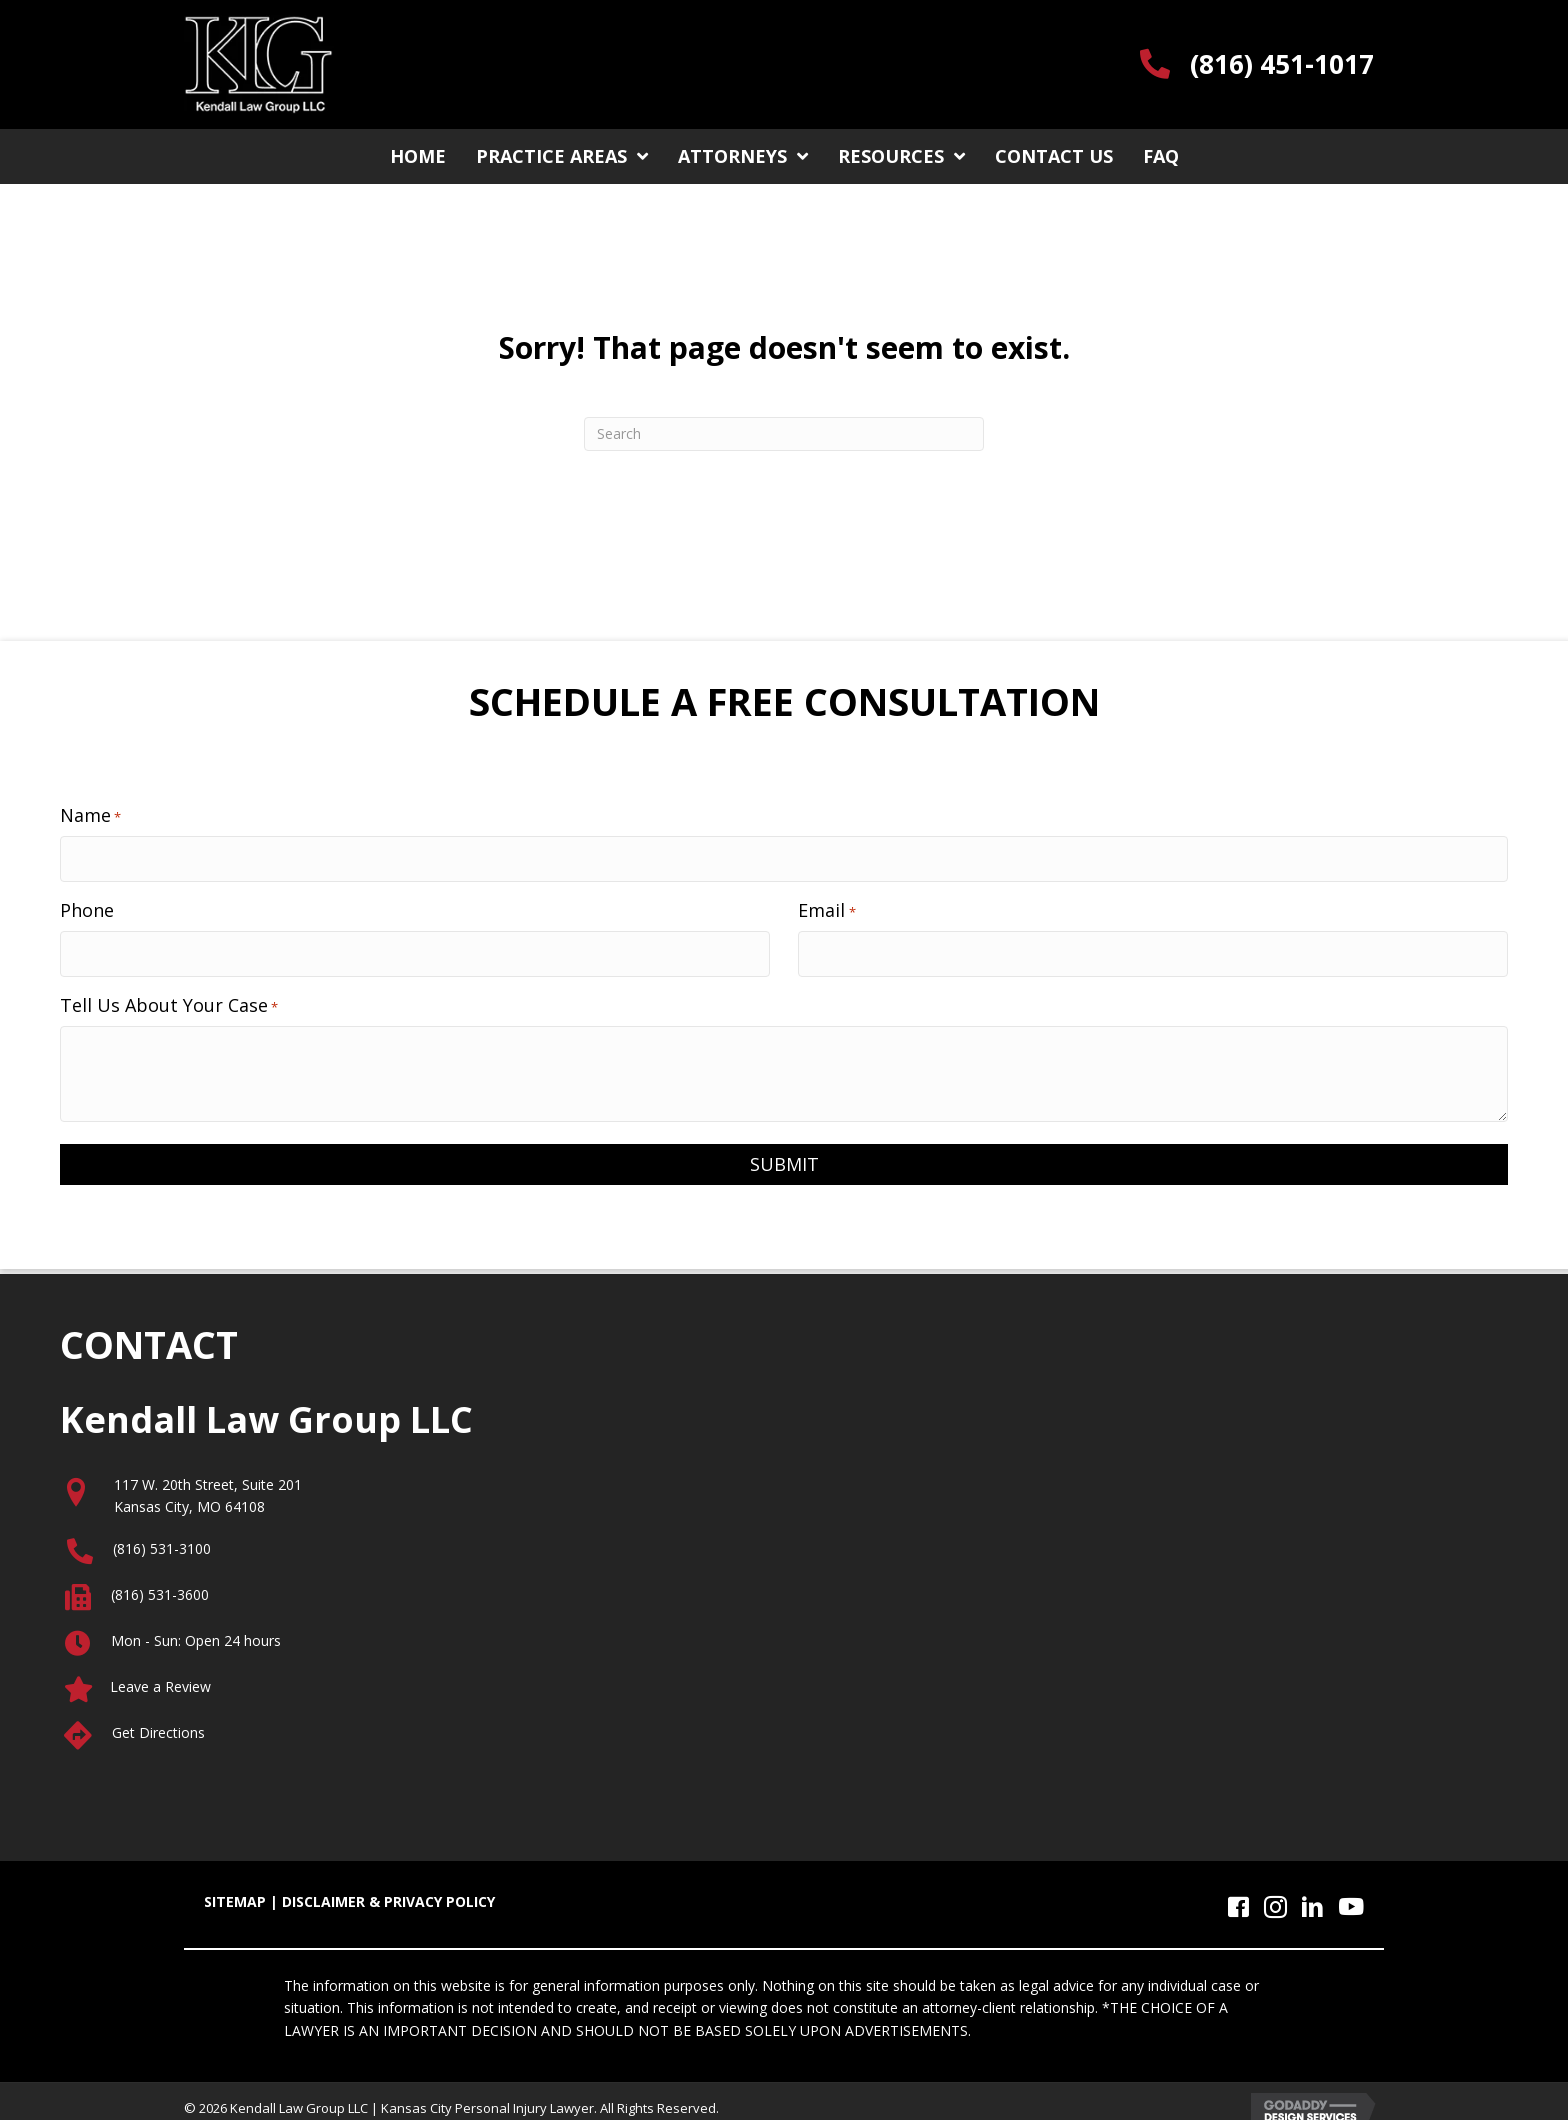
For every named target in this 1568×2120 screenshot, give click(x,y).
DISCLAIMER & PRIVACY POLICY (388, 1888)
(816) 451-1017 (1282, 64)
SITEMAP (235, 1888)
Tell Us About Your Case (169, 992)
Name (90, 815)
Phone (87, 903)
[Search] (784, 434)
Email (826, 903)
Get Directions (158, 1719)
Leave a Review (160, 1673)
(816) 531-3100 (162, 1535)
